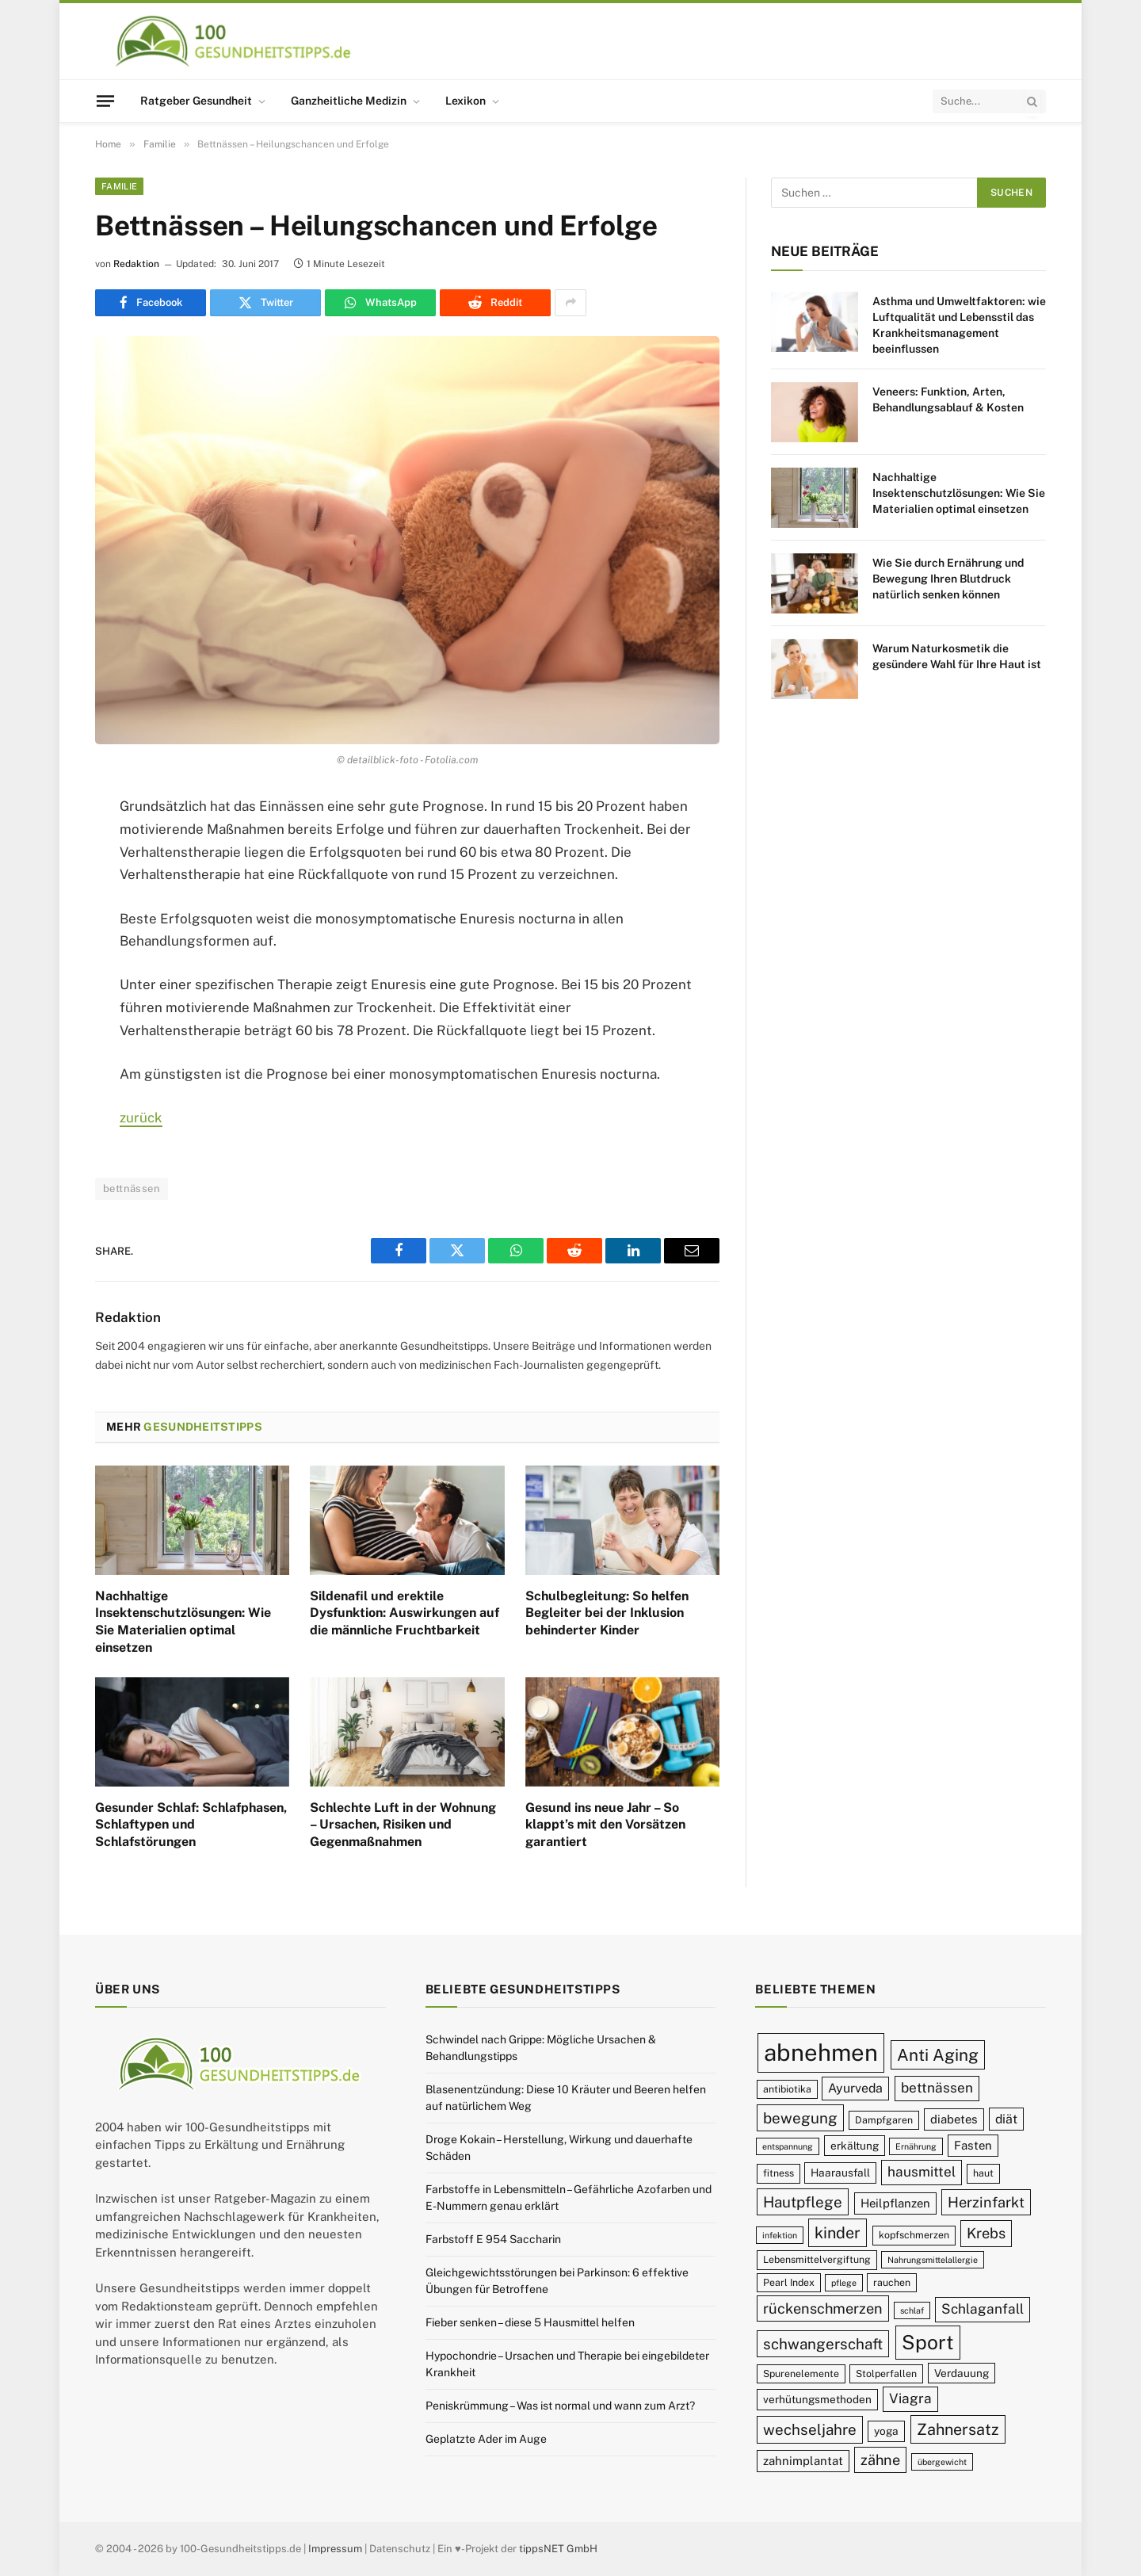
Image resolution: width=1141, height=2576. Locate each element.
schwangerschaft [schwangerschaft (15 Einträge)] (823, 2343)
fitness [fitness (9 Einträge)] (778, 2173)
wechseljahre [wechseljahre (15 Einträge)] (810, 2429)
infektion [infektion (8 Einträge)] (779, 2235)
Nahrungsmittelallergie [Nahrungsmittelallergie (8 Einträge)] (932, 2260)
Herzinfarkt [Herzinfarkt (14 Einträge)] (986, 2202)
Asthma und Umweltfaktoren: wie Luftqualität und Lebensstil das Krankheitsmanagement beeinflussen (959, 325)
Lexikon (465, 100)
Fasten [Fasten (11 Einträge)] (973, 2145)
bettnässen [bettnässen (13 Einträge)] (937, 2088)
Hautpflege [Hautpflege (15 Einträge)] (802, 2202)
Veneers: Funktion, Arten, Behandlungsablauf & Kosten (948, 399)
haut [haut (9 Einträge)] (983, 2173)
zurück (141, 1118)
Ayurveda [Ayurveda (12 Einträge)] (855, 2088)
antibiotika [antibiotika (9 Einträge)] (787, 2089)
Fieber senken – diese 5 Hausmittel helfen (530, 2322)
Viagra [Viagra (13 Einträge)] (910, 2398)
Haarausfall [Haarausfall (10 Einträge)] (840, 2172)
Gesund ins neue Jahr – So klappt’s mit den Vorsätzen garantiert (605, 1825)
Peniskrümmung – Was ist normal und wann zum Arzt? (560, 2405)
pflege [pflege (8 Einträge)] (844, 2282)
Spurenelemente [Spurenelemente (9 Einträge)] (801, 2373)
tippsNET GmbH (558, 2549)
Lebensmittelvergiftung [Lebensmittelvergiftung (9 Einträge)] (817, 2259)
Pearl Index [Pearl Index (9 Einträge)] (789, 2282)
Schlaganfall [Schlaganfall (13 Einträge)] (982, 2309)
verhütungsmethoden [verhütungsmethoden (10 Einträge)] (817, 2399)
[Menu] (105, 101)
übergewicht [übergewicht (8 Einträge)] (942, 2462)
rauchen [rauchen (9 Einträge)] (891, 2282)
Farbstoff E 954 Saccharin (493, 2239)
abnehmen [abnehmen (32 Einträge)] (821, 2052)
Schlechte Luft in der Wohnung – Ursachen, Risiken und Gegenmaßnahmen (403, 1825)
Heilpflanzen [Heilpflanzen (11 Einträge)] (895, 2203)
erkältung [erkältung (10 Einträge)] (854, 2145)
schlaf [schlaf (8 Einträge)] (912, 2310)
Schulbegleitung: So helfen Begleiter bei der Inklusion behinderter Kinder (607, 1613)
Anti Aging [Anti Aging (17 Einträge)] (938, 2055)
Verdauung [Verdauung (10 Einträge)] (961, 2373)
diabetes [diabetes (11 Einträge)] (954, 2119)
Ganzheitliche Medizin (348, 100)
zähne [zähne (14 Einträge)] (880, 2460)
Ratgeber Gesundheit (196, 100)
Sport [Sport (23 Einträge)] (928, 2342)
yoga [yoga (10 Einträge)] (886, 2431)
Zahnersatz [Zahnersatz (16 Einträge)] (958, 2429)
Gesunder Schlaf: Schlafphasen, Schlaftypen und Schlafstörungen (191, 1825)
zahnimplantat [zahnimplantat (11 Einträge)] (803, 2460)
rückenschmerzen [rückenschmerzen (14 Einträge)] (823, 2308)
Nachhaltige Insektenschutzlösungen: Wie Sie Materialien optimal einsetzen (183, 1621)
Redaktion (136, 263)
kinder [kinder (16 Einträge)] (838, 2232)
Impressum (335, 2549)
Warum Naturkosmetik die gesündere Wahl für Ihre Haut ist (956, 656)
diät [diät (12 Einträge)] (1006, 2119)
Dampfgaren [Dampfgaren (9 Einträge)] (884, 2120)
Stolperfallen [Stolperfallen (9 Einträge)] (886, 2373)
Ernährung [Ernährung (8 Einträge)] (916, 2146)
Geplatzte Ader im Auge (486, 2439)
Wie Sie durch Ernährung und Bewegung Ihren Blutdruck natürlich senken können (948, 578)
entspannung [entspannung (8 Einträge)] (787, 2146)
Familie (119, 186)
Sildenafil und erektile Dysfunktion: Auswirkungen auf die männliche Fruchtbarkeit (404, 1613)
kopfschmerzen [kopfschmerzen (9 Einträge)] (914, 2235)
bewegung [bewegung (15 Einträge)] (800, 2118)
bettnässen (131, 1188)
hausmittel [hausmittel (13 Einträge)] (921, 2172)
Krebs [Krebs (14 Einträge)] (986, 2233)
